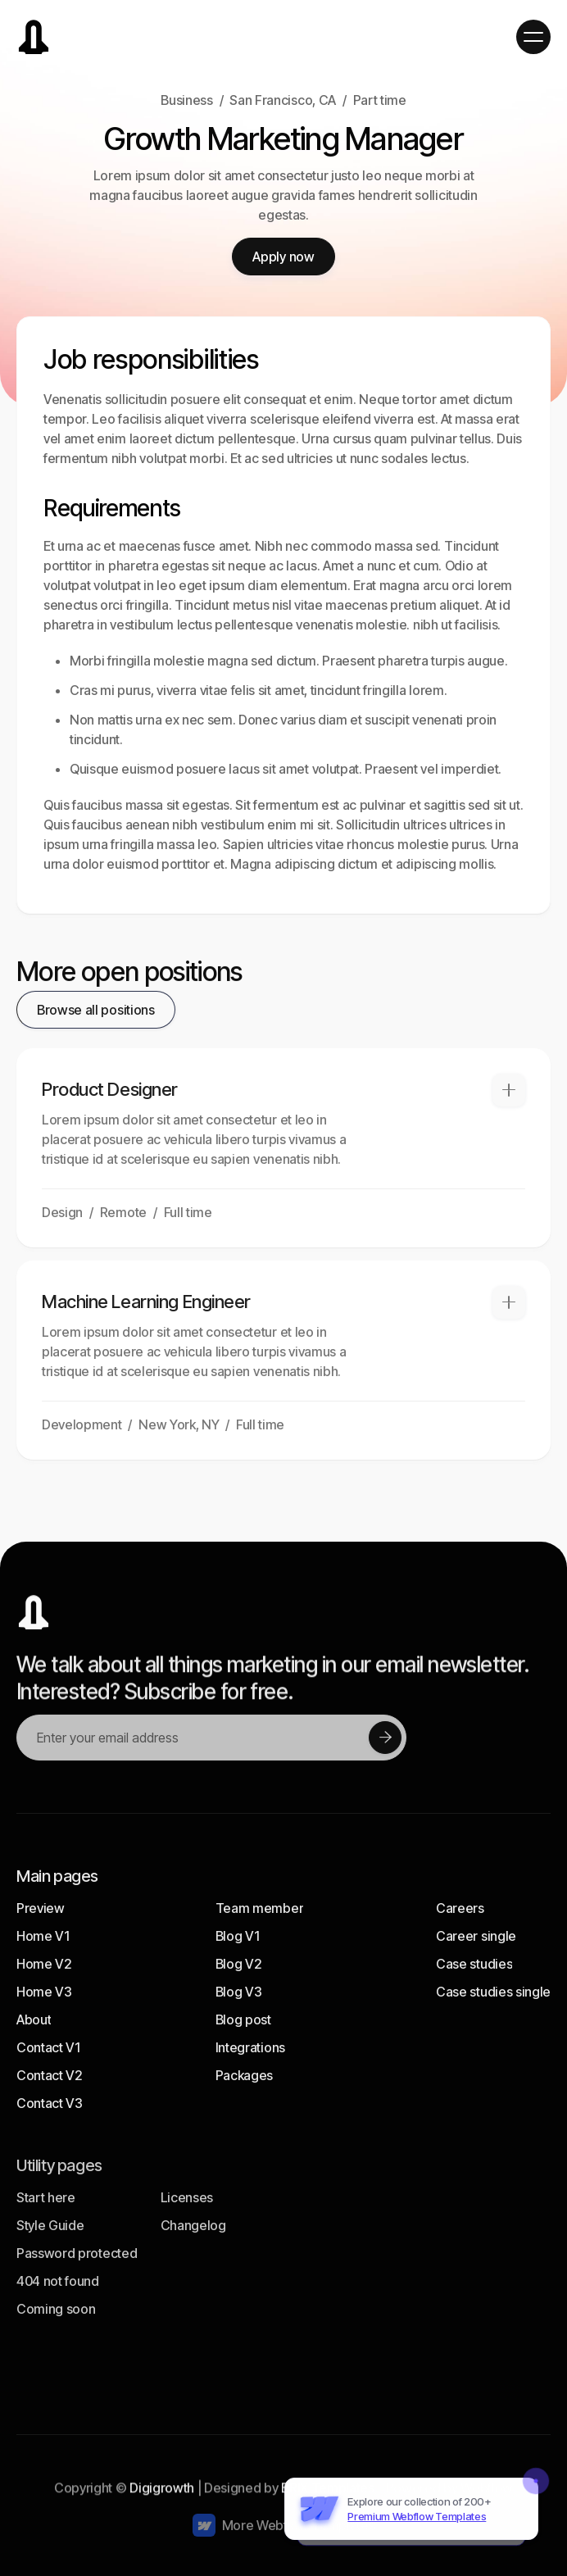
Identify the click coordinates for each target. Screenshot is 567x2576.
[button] (533, 37)
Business (186, 100)
